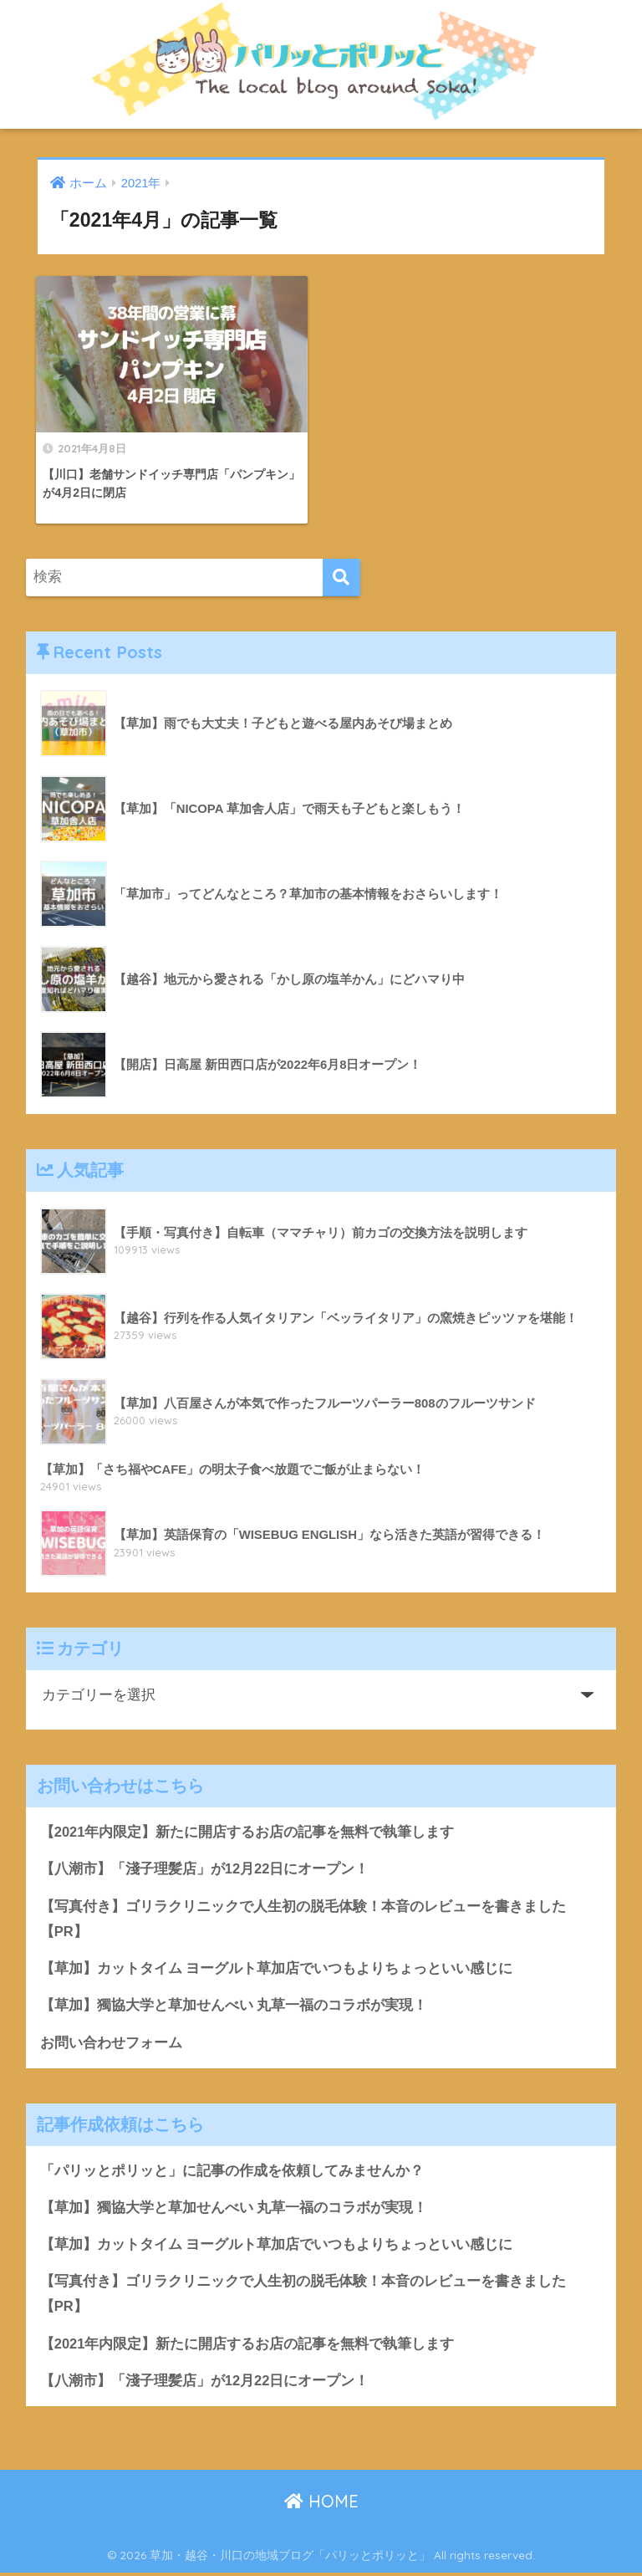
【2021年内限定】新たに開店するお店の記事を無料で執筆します (247, 1830)
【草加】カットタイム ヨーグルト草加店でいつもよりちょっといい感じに (276, 1968)
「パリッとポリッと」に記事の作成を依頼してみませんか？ (232, 2172)
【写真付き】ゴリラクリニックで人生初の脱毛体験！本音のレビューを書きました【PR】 (303, 1919)
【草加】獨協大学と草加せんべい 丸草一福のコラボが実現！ (234, 2006)
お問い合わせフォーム (111, 2043)
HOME (321, 2505)
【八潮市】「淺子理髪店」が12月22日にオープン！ (204, 1868)
